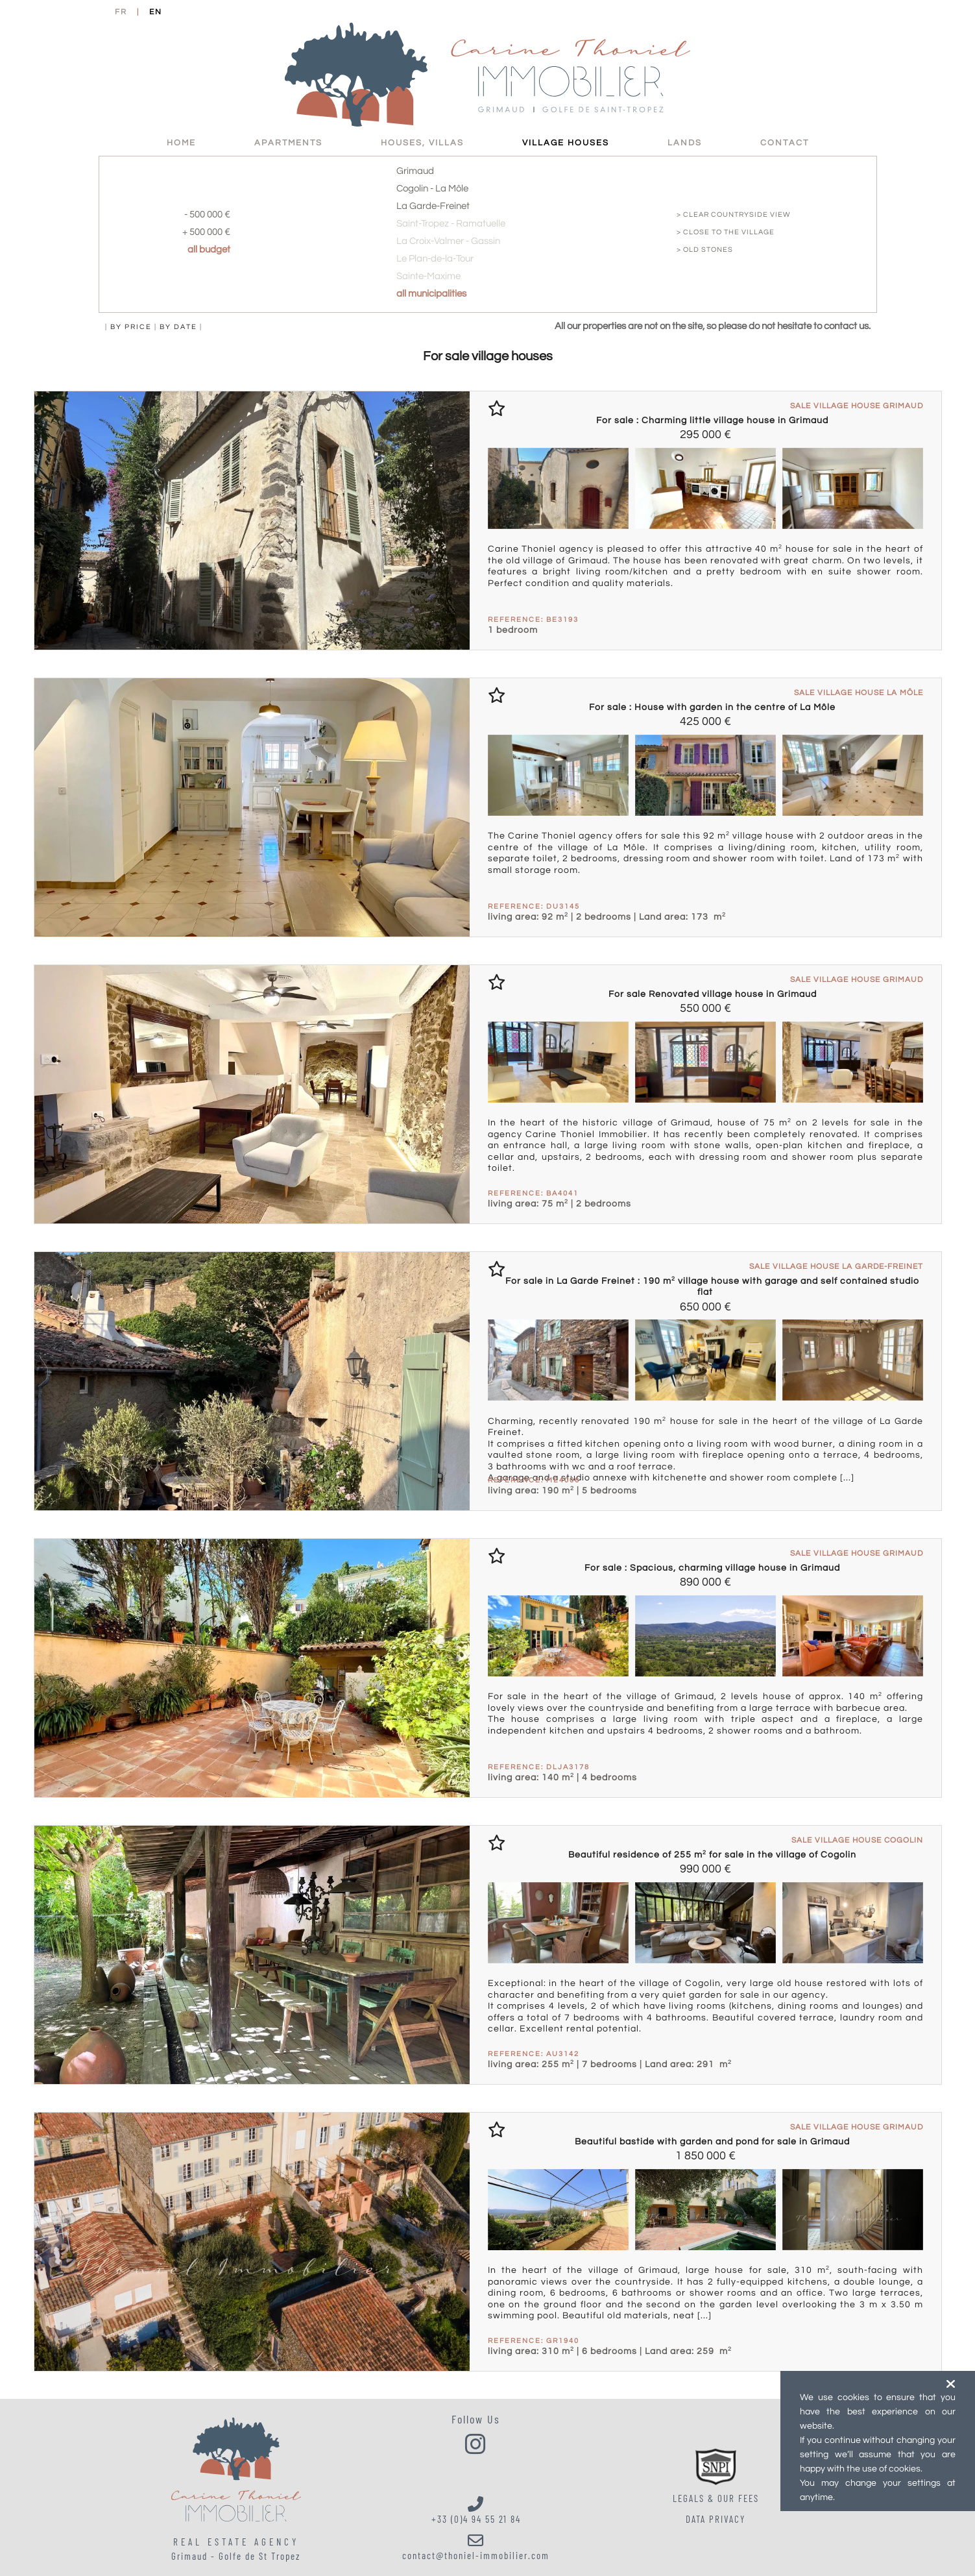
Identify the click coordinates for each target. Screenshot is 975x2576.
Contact (784, 143)
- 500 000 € (207, 214)
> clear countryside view (734, 214)
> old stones (705, 249)
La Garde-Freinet (433, 206)
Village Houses (565, 143)
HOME (181, 143)
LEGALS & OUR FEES (716, 2499)
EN (155, 12)
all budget (208, 249)
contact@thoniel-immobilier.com (475, 2547)
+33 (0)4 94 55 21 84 (475, 2510)
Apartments (288, 143)
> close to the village (726, 232)
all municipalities (431, 294)
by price (131, 326)
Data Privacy (715, 2519)
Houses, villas (422, 143)
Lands (685, 143)
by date (178, 326)
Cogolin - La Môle (432, 188)
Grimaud (415, 171)
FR (121, 12)
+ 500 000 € (206, 232)
